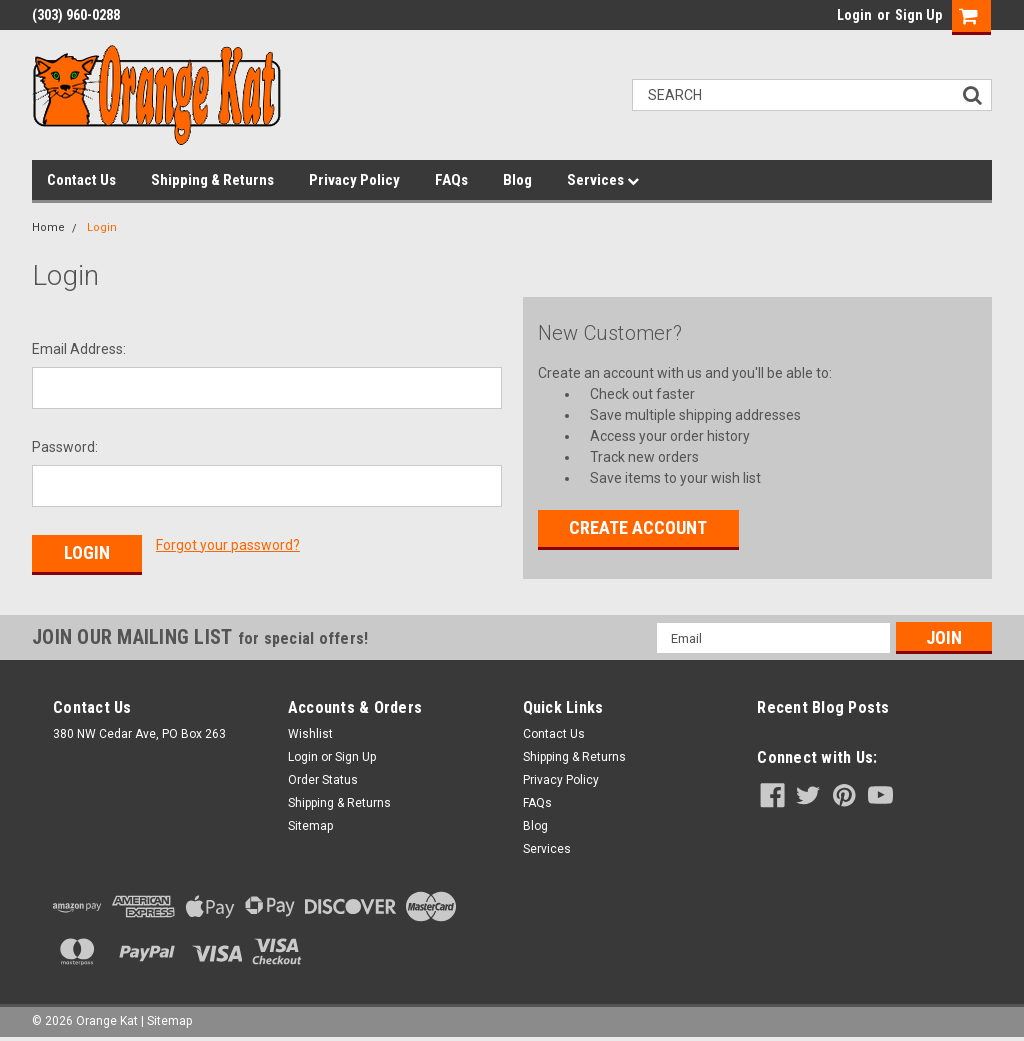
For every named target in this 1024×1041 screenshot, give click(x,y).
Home (48, 227)
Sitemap (310, 826)
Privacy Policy (354, 180)
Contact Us (81, 180)
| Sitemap (166, 1021)
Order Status (323, 780)
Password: (65, 447)
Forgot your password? (228, 545)
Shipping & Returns (212, 180)
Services (603, 180)
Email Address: (79, 349)
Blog (517, 180)
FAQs (451, 180)
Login (854, 15)
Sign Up (918, 15)
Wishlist (310, 734)
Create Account (638, 527)
